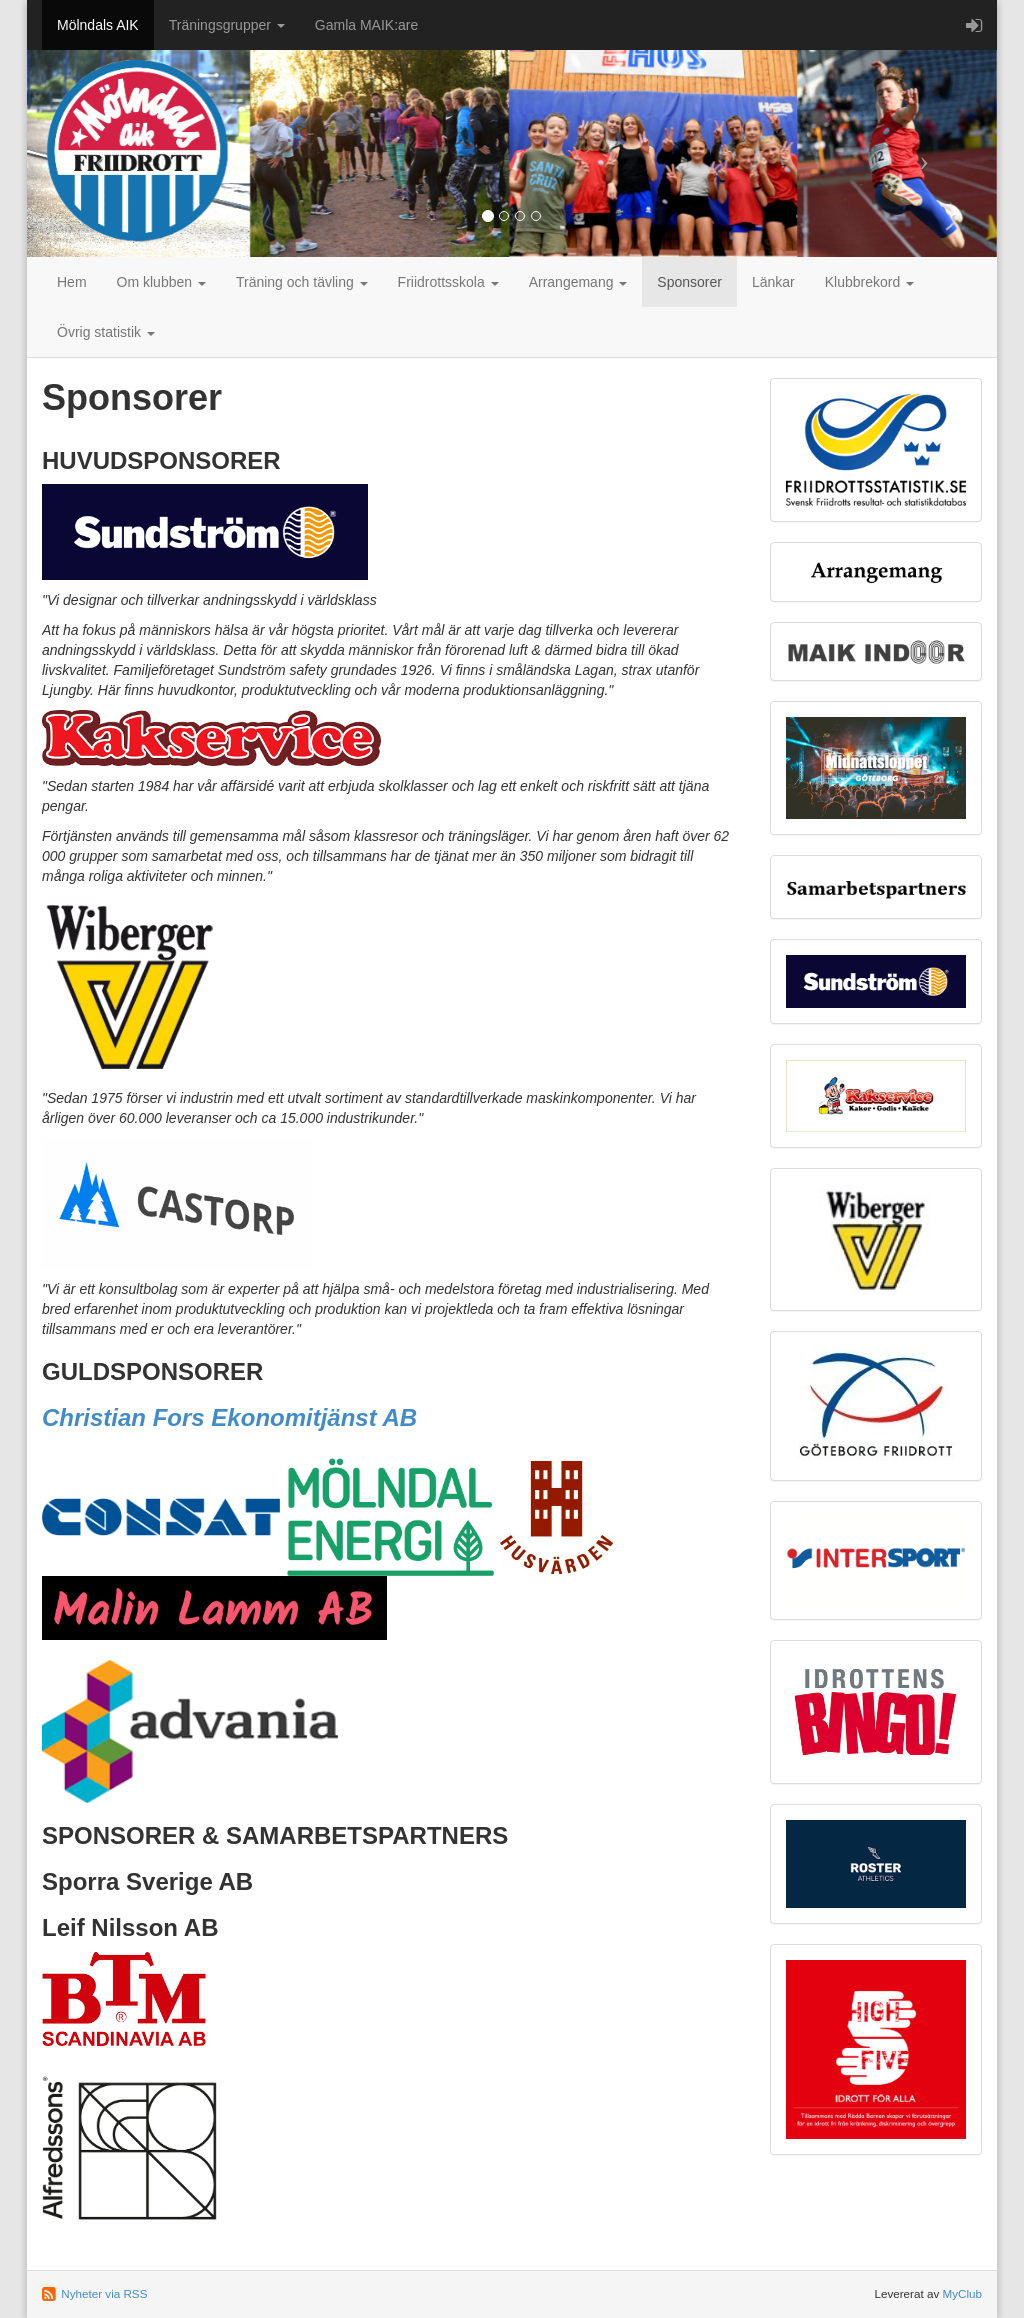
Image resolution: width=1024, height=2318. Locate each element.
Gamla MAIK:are (366, 25)
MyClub (962, 2293)
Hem (72, 282)
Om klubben (161, 282)
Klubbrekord (869, 282)
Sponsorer (689, 282)
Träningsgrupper (227, 25)
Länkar (773, 282)
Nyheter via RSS (104, 2293)
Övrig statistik (106, 332)
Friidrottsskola (448, 282)
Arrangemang (578, 282)
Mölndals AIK (98, 25)
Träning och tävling (302, 282)
